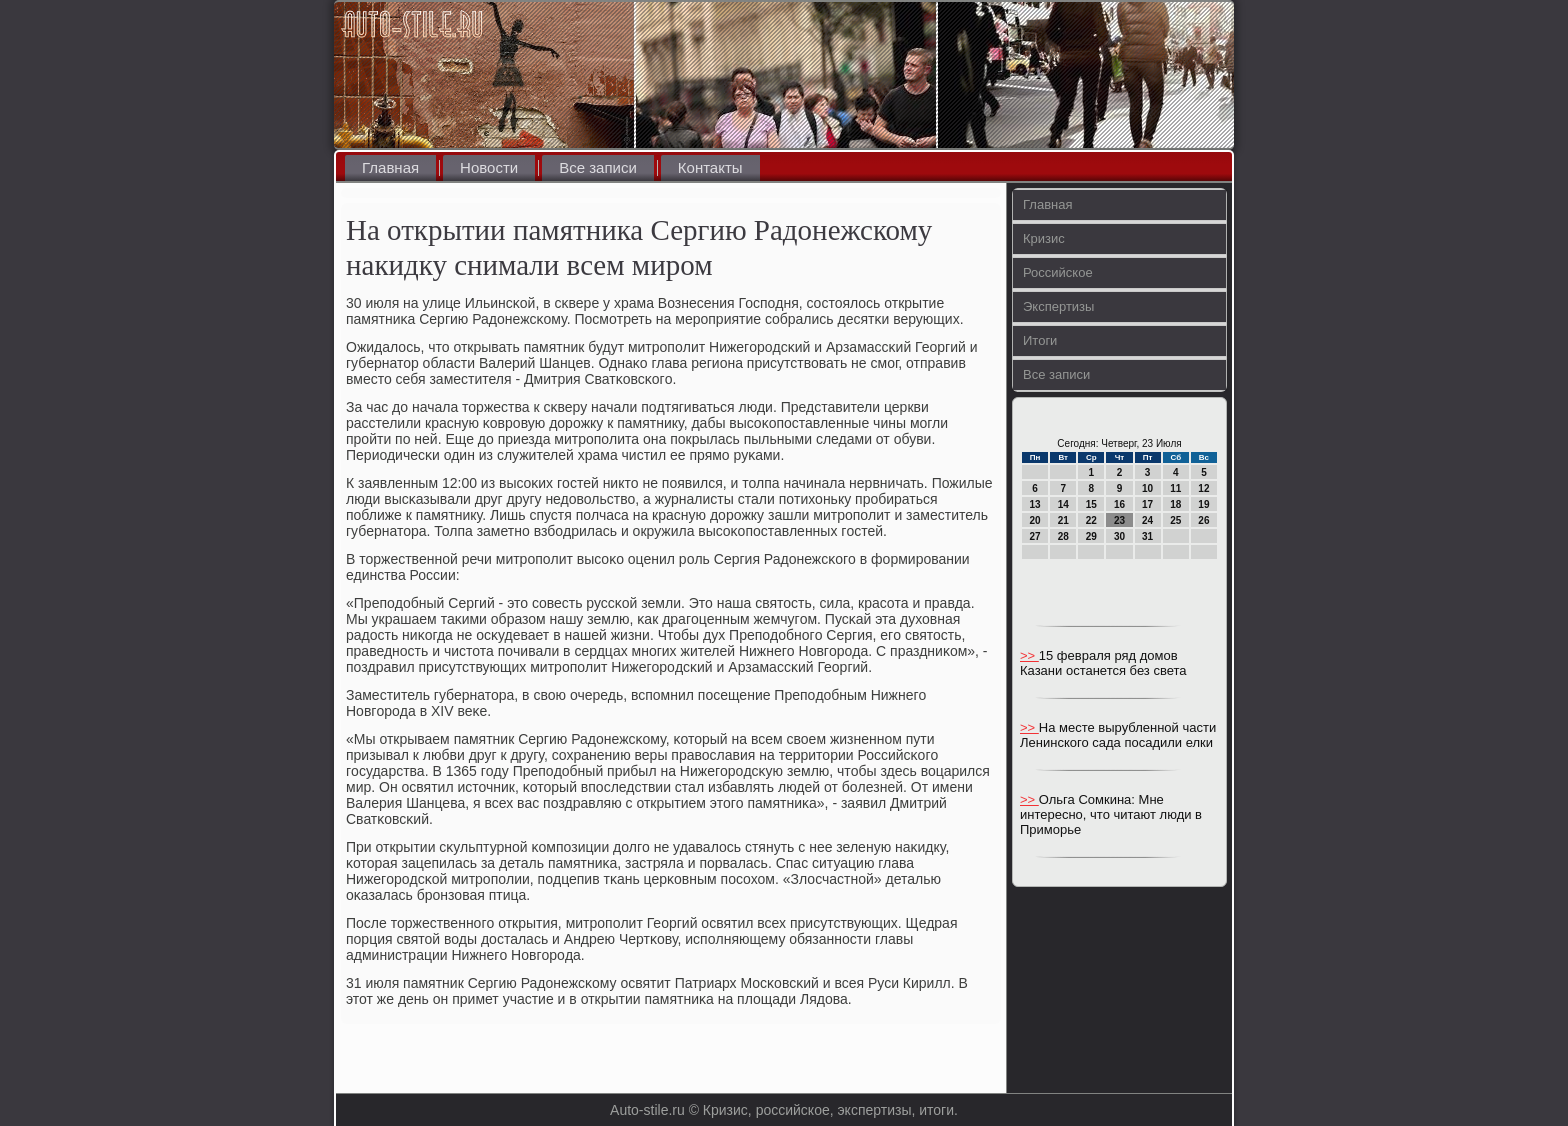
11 (1175, 488)
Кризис (1044, 238)
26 (1203, 520)
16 (1119, 504)
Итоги (1040, 340)
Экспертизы (1058, 306)
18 (1175, 504)
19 (1203, 504)
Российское (1058, 272)
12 (1203, 488)
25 (1175, 520)
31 (1147, 536)
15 (1091, 504)
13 (1035, 504)
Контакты (710, 167)
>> (1029, 655)
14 (1063, 504)
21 (1063, 520)
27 (1035, 536)
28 (1063, 536)
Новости (489, 167)
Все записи (598, 167)
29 (1091, 536)
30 (1119, 536)
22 (1091, 520)
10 (1147, 488)
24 (1147, 520)
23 (1119, 520)
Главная (390, 167)
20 (1035, 520)
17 (1147, 504)
